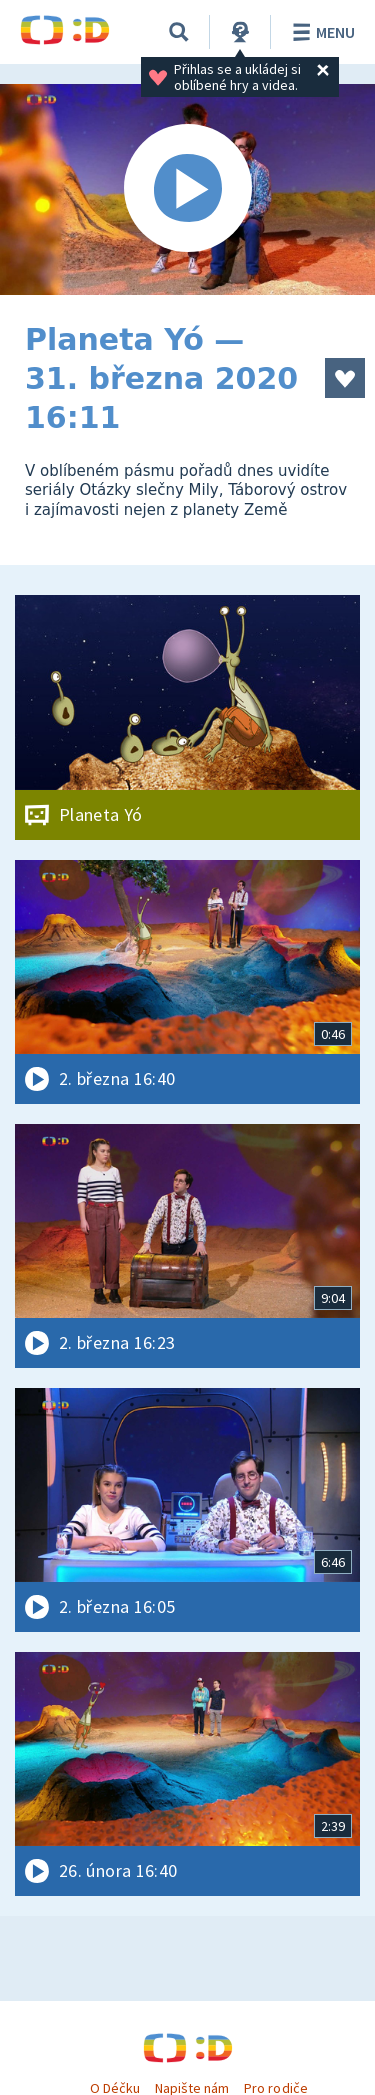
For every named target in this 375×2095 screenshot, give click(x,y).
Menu (320, 32)
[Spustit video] (187, 189)
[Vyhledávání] (179, 32)
